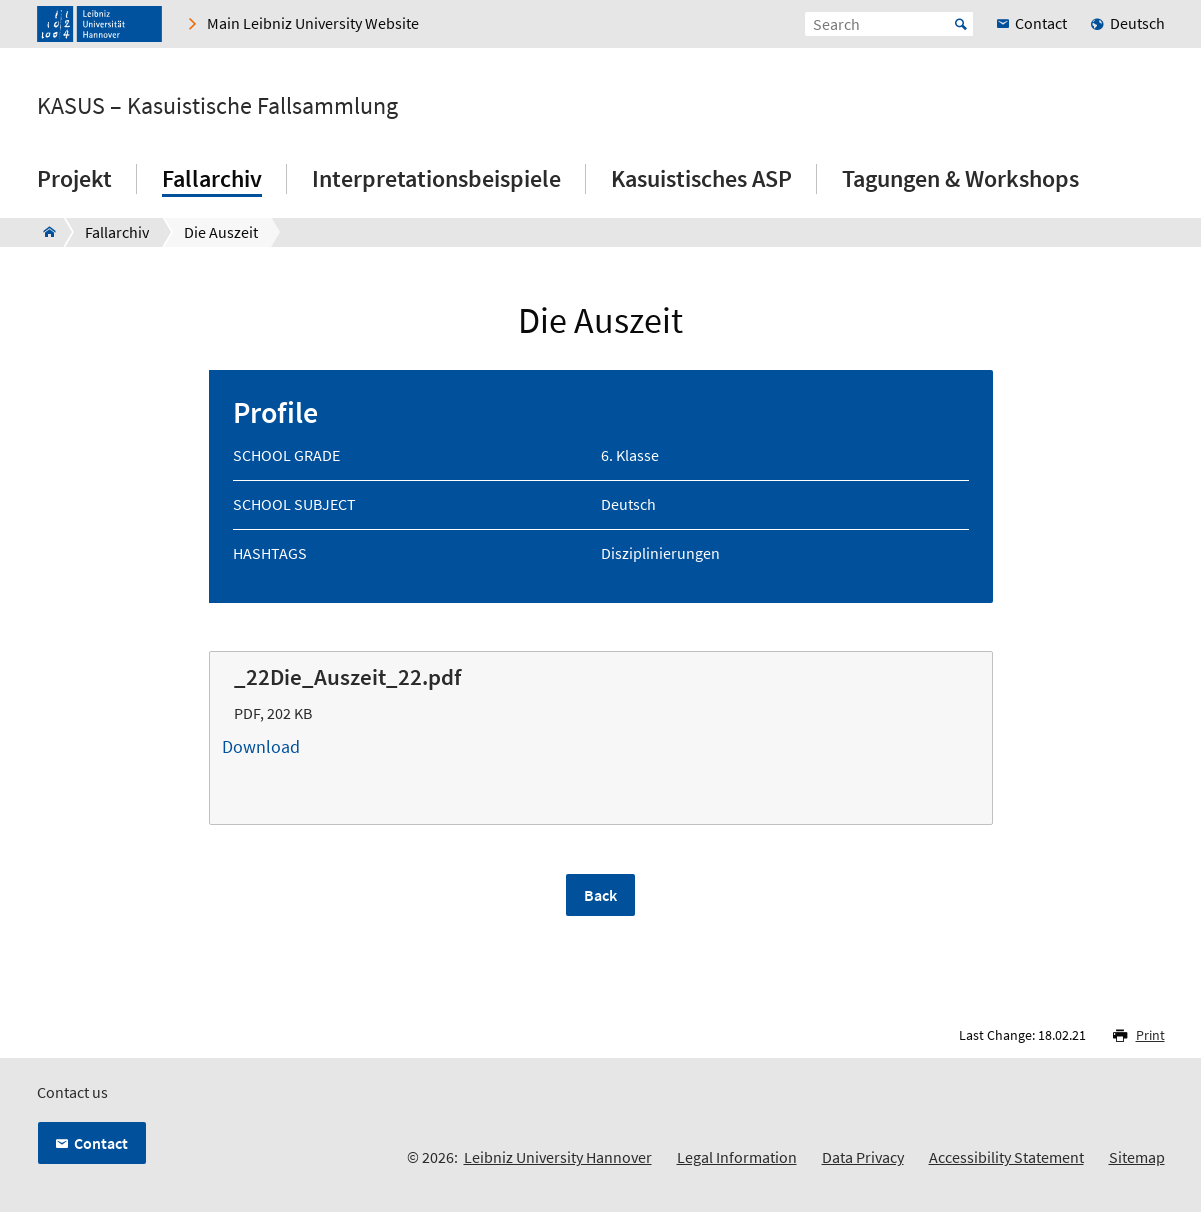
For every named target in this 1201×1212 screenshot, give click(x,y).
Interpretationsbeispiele (436, 178)
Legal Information (737, 1157)
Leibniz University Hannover (558, 1157)
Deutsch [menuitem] (1137, 23)
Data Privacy (863, 1157)
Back (600, 895)
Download (601, 747)
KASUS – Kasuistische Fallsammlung (217, 106)
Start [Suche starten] (961, 24)
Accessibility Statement (1006, 1157)
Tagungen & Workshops (960, 178)
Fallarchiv (212, 178)
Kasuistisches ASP (701, 178)
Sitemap (1137, 1157)
